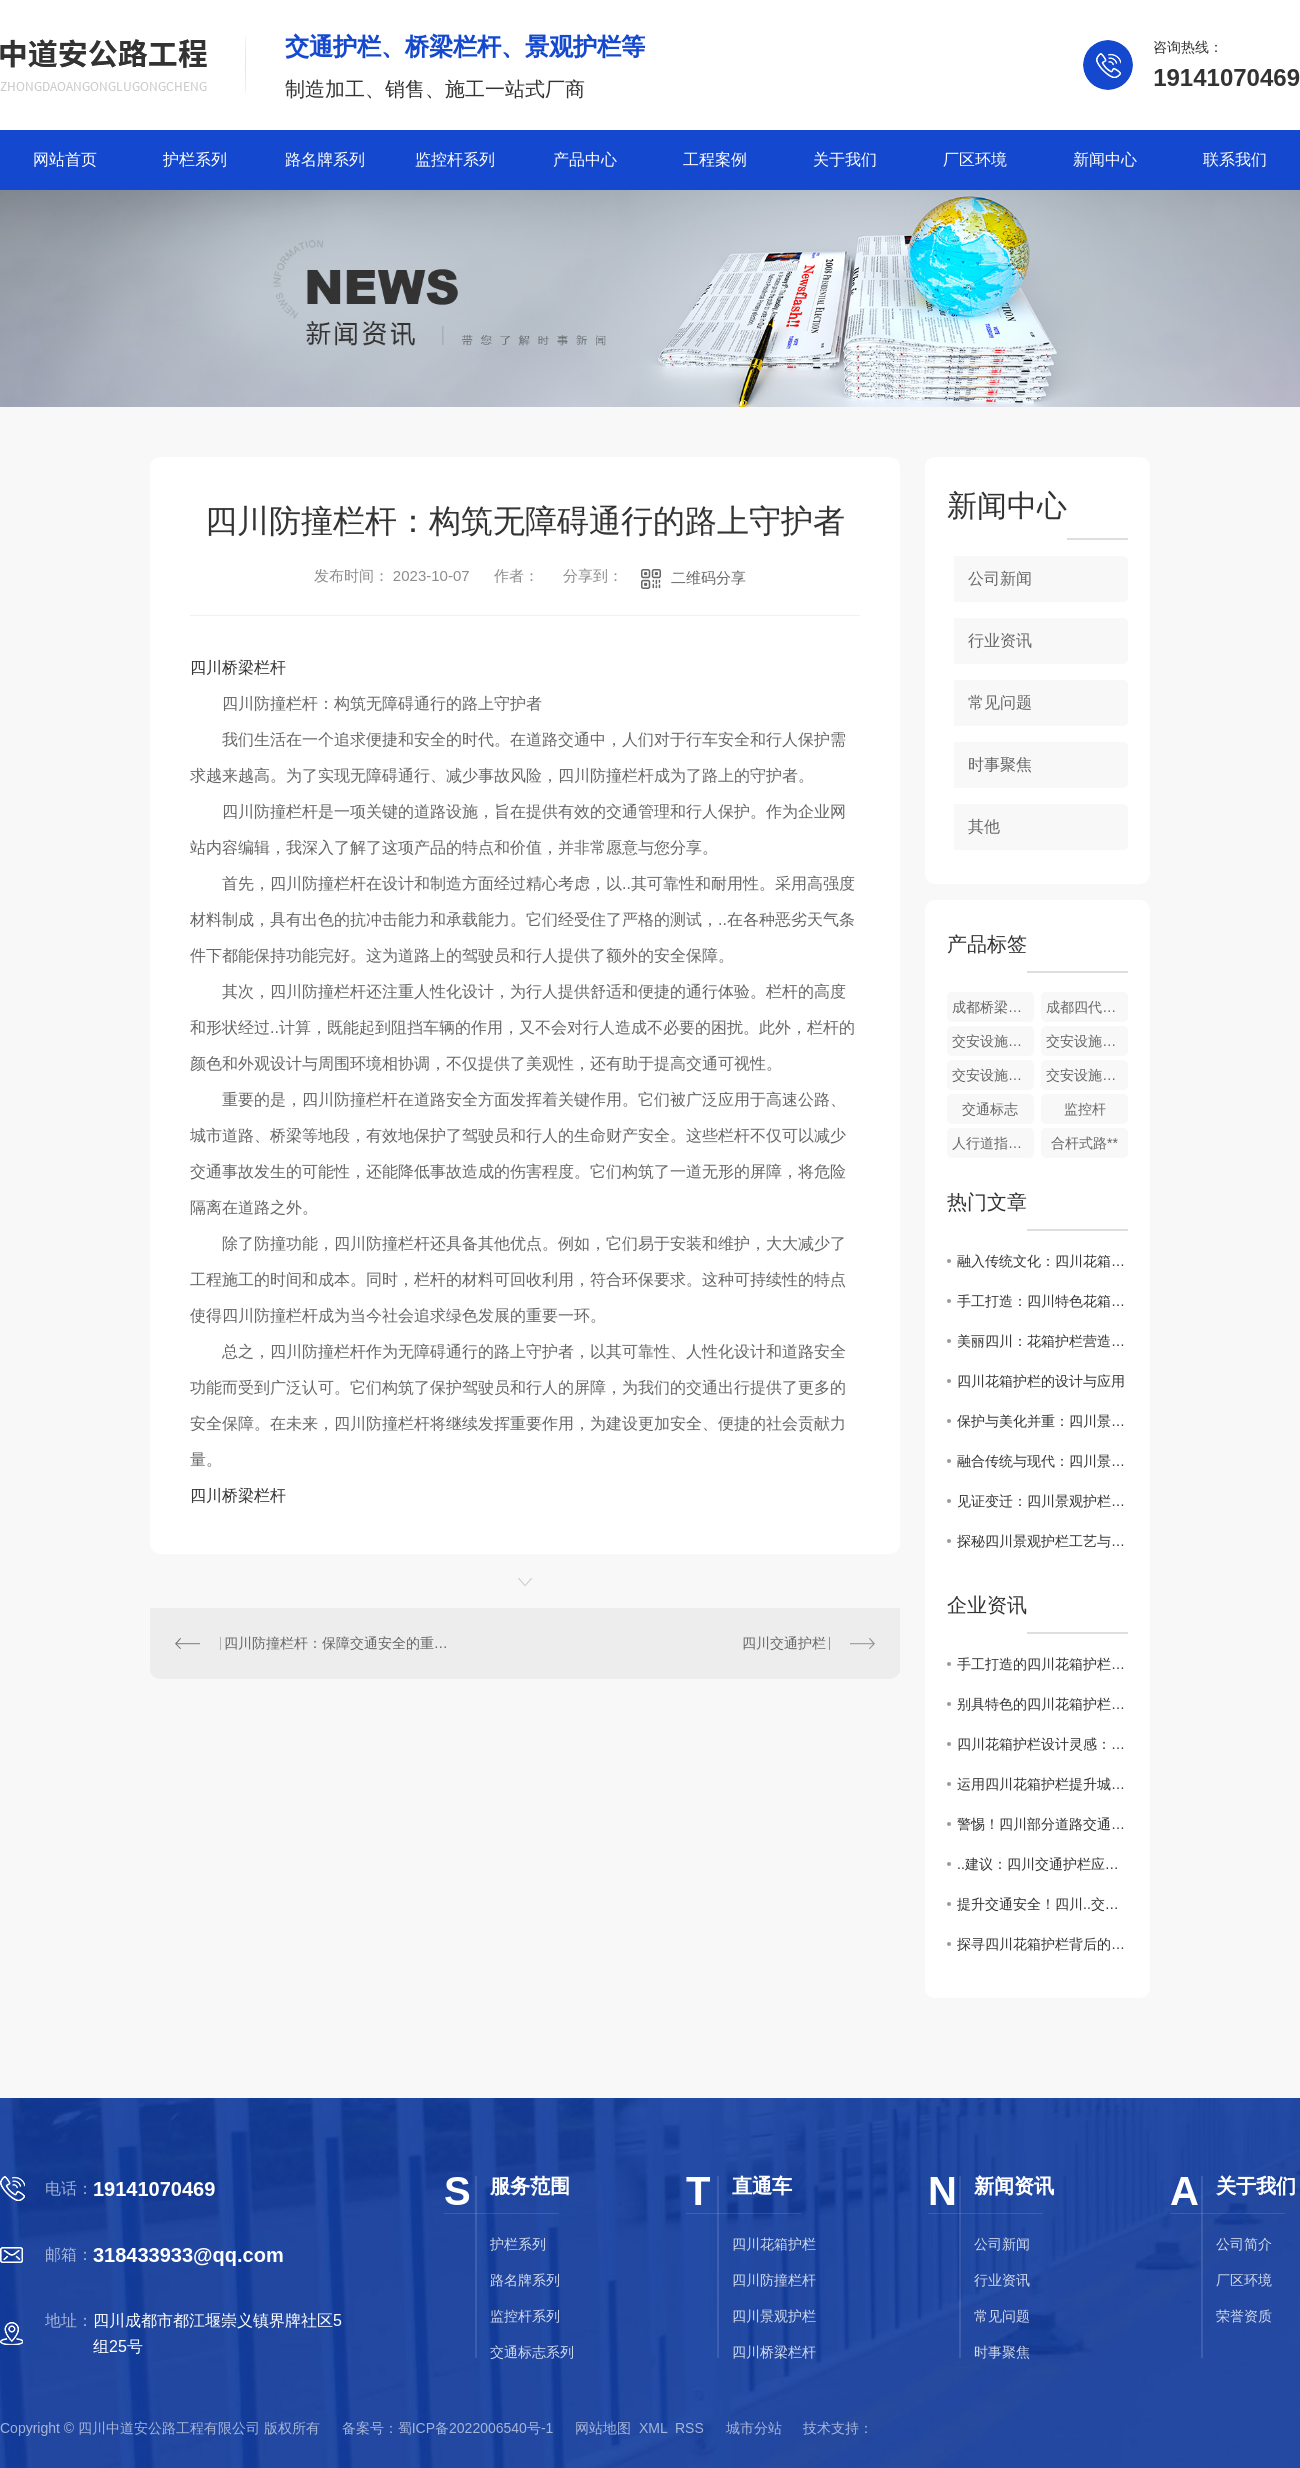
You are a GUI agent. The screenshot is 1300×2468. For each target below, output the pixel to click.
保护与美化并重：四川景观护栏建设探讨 (1042, 1421)
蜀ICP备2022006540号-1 (476, 2428)
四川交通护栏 (784, 1643)
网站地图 (603, 2428)
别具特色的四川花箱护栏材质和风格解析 (1042, 1704)
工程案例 (715, 159)
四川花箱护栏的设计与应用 (1041, 1381)
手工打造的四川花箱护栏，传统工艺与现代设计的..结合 (1042, 1664)
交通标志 (990, 1109)
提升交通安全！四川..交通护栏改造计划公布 (1042, 1904)
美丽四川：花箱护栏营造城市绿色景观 (1042, 1341)
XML (653, 2428)
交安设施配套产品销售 (1087, 1041)
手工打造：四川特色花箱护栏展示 (1042, 1301)
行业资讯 (1000, 640)
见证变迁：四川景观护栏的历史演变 (1042, 1501)
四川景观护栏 (774, 2316)
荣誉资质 (1244, 2316)
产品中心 (585, 159)
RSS (689, 2428)
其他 (984, 826)
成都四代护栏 (1087, 1007)
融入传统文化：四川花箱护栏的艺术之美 (1042, 1261)
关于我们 (845, 159)
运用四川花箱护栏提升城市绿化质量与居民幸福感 (1042, 1784)
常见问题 (1000, 702)
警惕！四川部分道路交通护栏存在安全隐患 (1042, 1824)
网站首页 (65, 159)
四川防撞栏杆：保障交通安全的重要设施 (338, 1643)
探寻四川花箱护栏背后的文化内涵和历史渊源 (1042, 1944)
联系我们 (1235, 159)
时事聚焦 (1000, 764)
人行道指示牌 (993, 1143)
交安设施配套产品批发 (993, 1041)
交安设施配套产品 (1087, 1075)
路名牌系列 (325, 159)
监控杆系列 (455, 159)
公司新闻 (1000, 578)
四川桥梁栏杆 (238, 667)
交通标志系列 (532, 2352)
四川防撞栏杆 (774, 2280)
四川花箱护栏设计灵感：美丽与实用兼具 (1042, 1744)
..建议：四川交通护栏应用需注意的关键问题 (1042, 1864)
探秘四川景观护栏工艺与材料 (1042, 1541)
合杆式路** (1084, 1143)
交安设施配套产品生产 (993, 1075)
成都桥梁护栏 (993, 1007)
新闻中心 (1105, 159)
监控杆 (1085, 1109)
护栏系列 (195, 159)
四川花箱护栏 (774, 2244)
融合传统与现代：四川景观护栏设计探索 (1042, 1461)
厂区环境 (975, 159)
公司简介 (1244, 2244)
